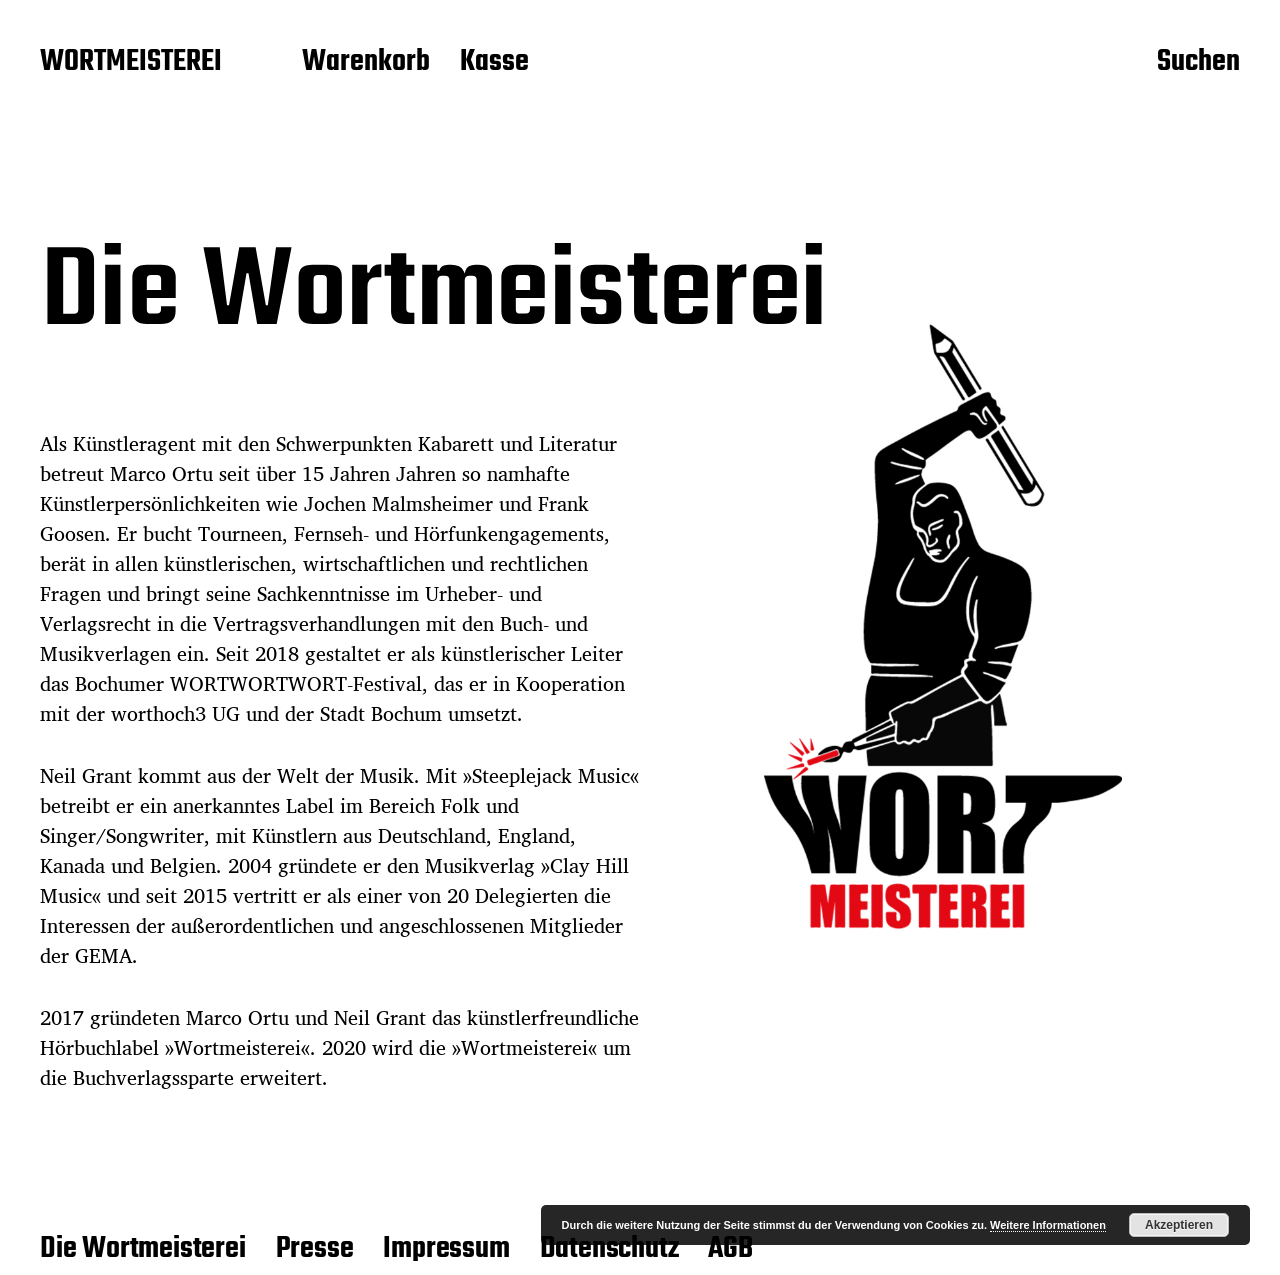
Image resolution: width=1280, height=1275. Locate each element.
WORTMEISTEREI (131, 63)
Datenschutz (609, 1249)
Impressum (446, 1249)
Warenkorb (366, 63)
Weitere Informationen (1048, 1225)
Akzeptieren (1179, 1225)
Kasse (494, 63)
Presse (315, 1249)
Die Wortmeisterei (143, 1249)
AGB (730, 1249)
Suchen (1198, 63)
